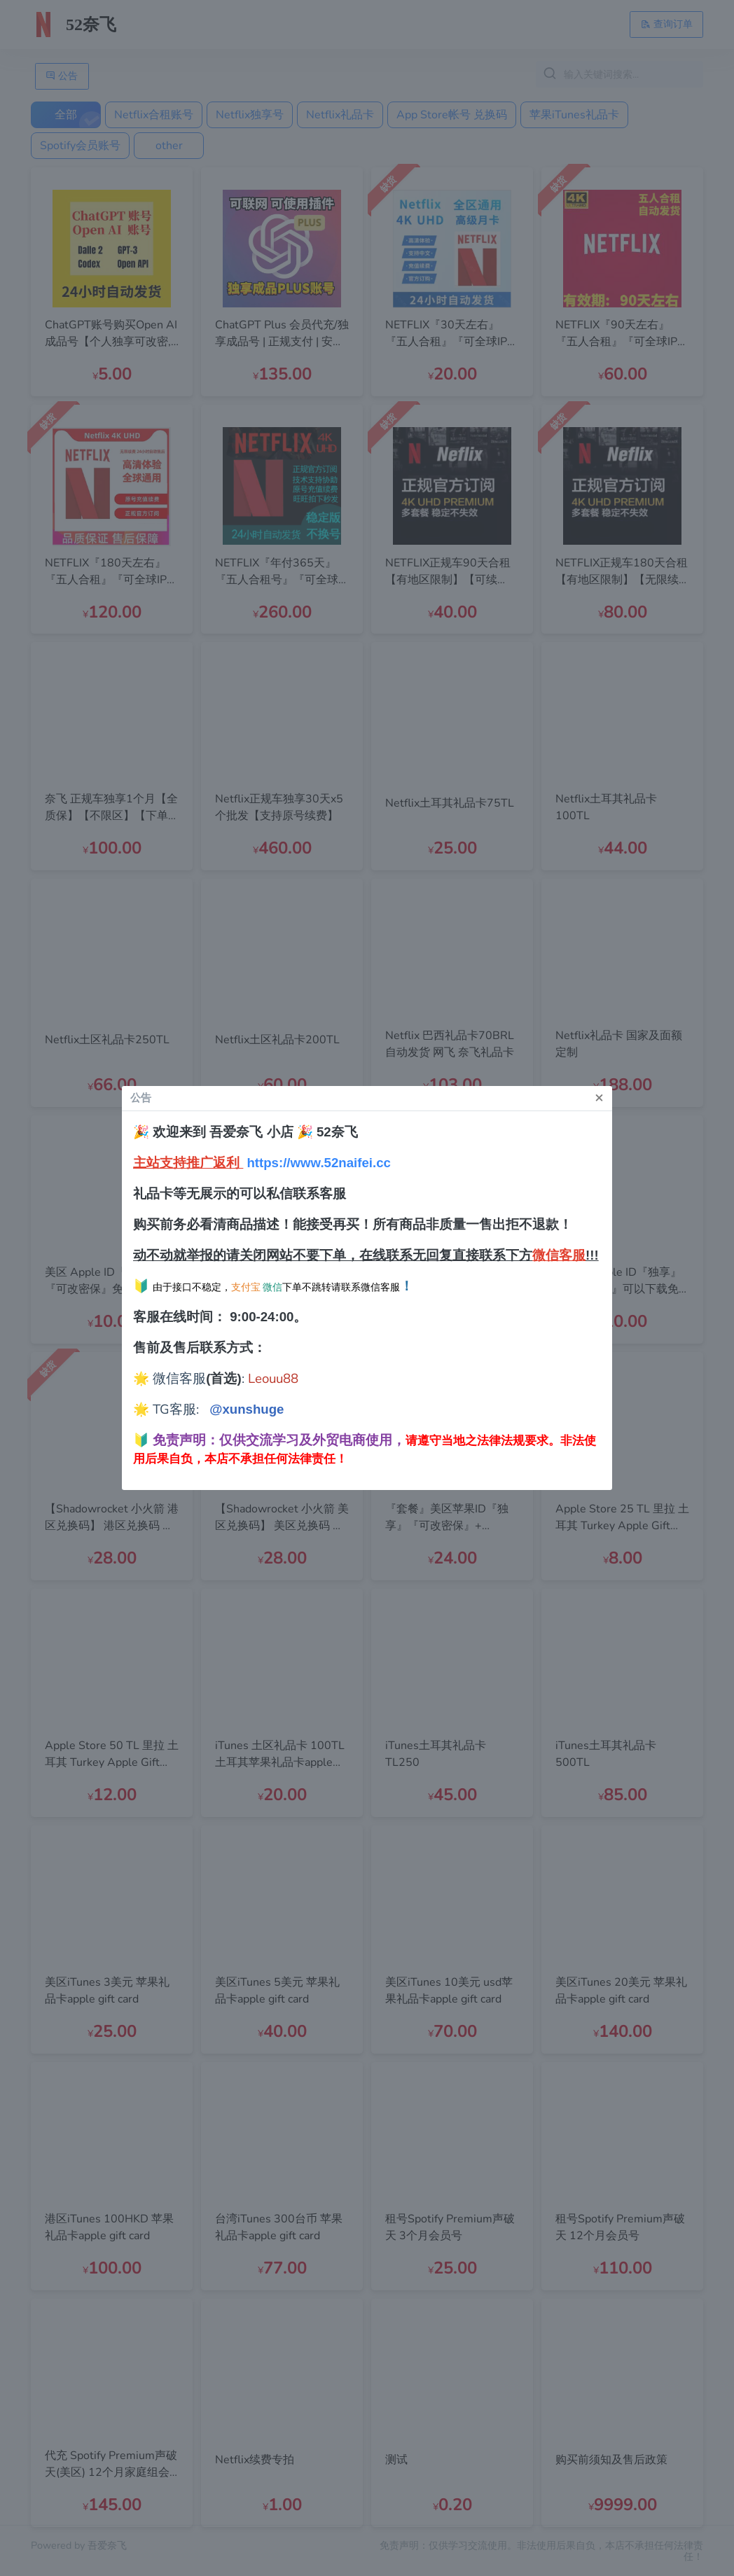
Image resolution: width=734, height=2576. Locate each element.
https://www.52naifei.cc (319, 1162)
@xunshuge (246, 1409)
